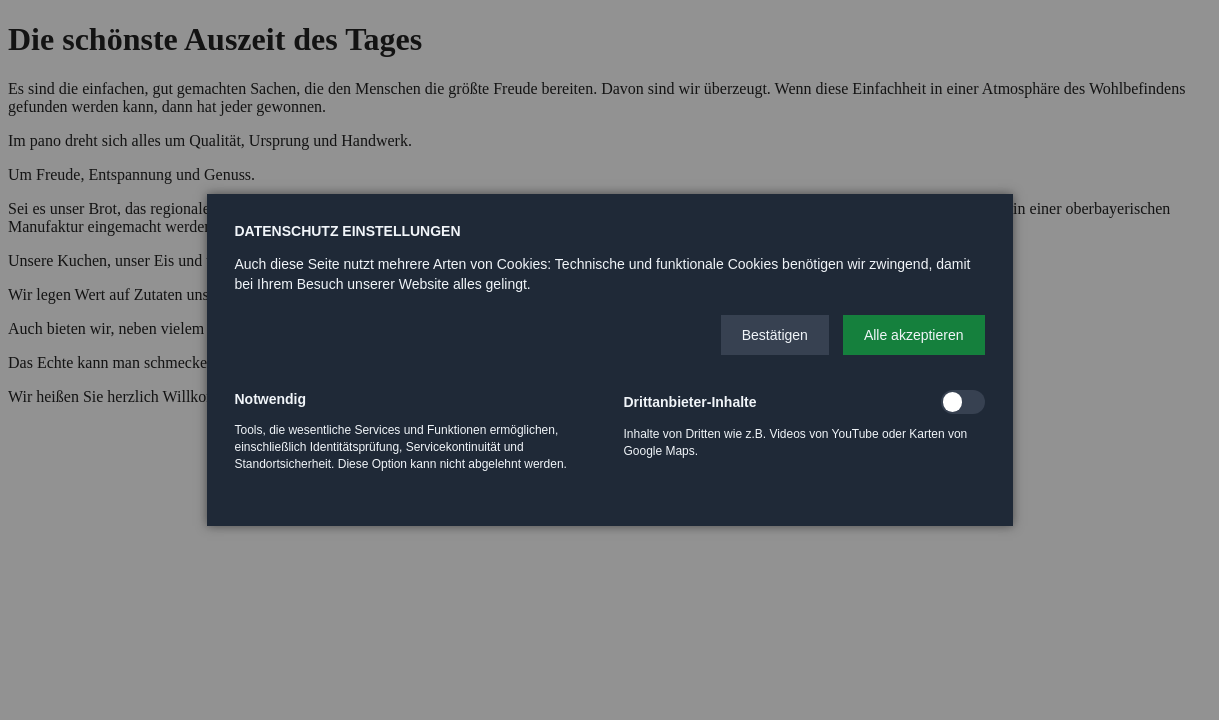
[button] (775, 335)
